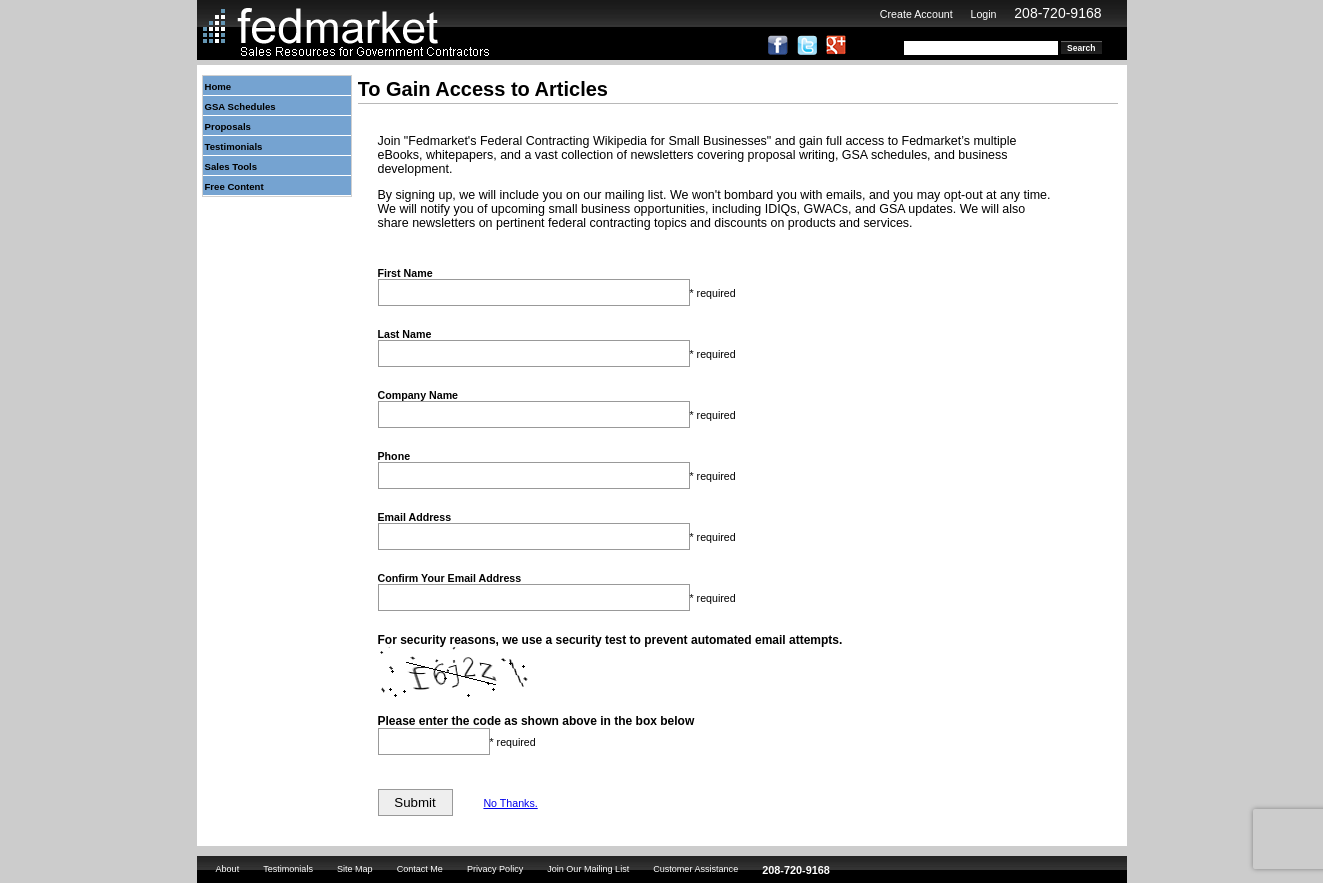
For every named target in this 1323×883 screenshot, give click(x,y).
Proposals (228, 126)
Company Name (418, 395)
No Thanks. (510, 803)
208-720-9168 (1057, 13)
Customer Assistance (695, 869)
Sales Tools (231, 166)
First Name (405, 273)
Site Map (355, 869)
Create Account (916, 14)
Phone (394, 456)
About (228, 869)
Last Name (405, 334)
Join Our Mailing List (588, 869)
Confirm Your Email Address (450, 578)
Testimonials (234, 146)
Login (983, 14)
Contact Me (420, 869)
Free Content (234, 186)
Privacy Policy (495, 869)
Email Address (415, 517)
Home (218, 86)
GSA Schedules (240, 106)
